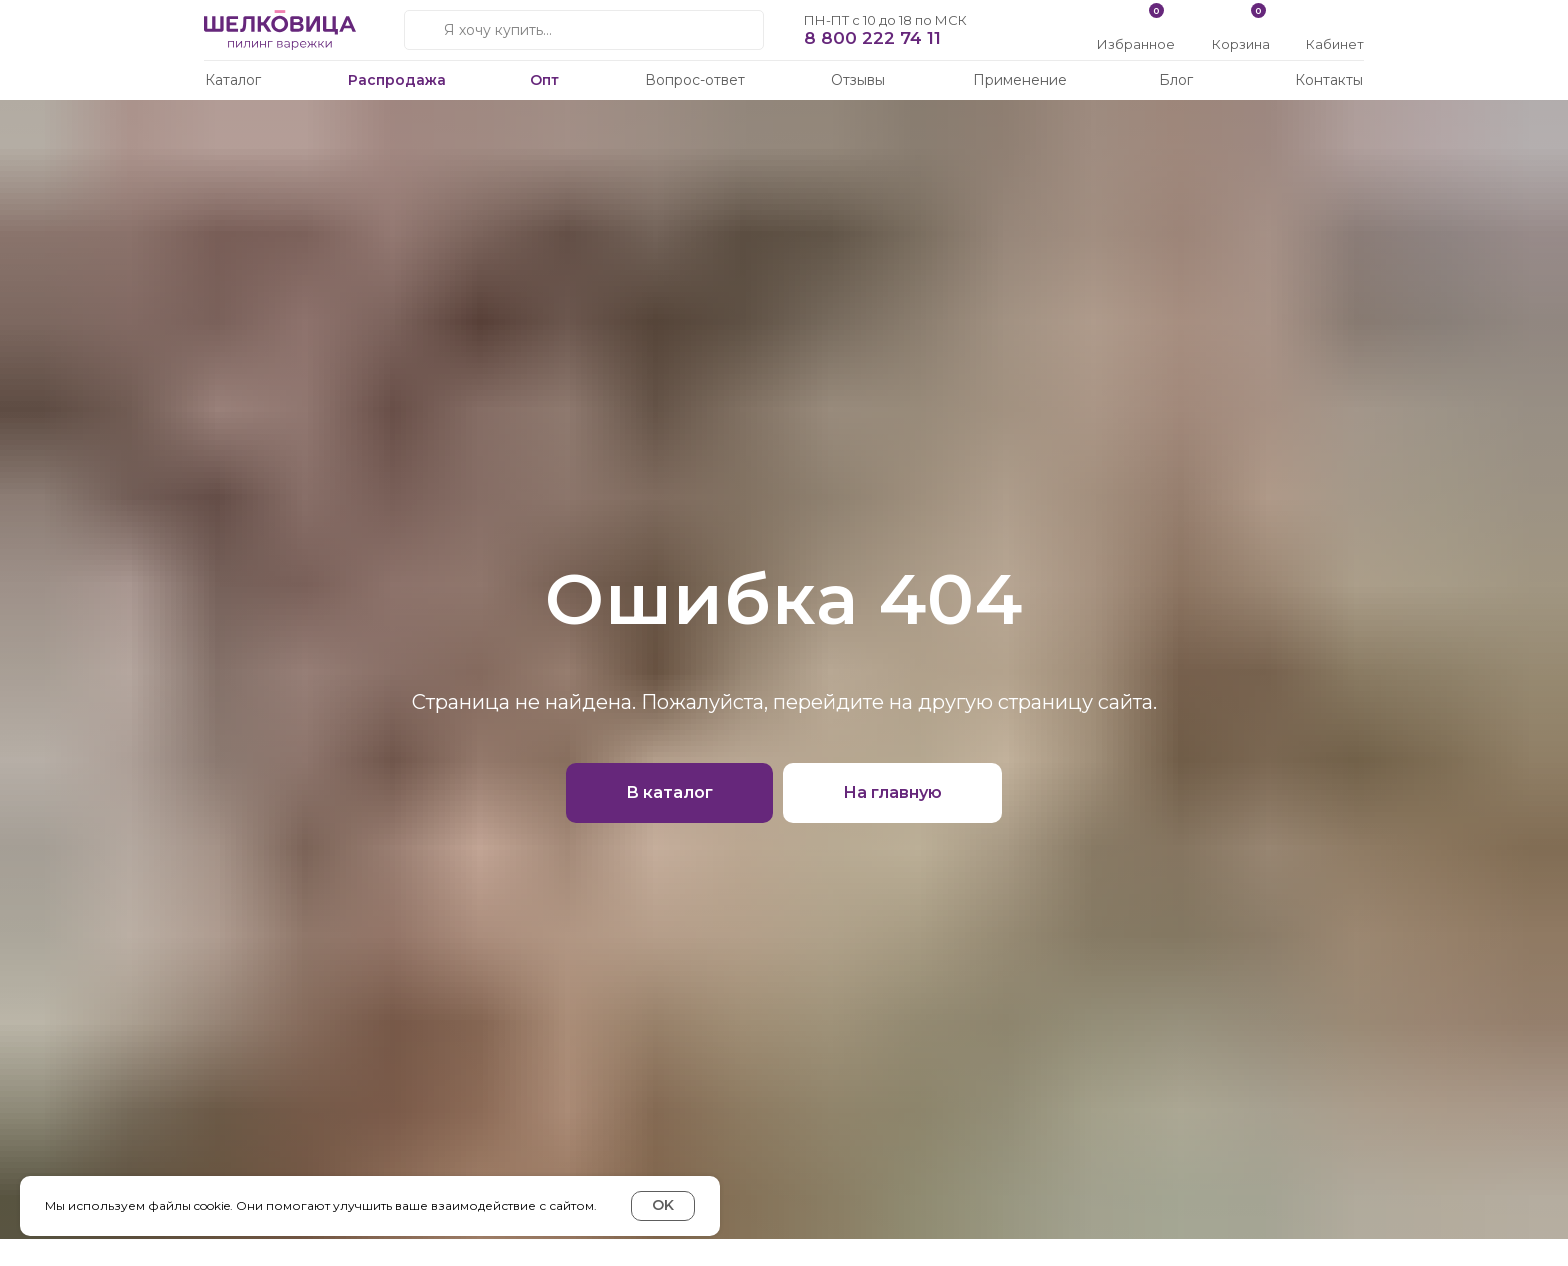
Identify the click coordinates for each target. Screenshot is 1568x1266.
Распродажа (397, 80)
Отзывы (858, 80)
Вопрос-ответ (695, 80)
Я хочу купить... (498, 30)
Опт (544, 80)
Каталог (233, 80)
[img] (1336, 22)
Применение (1020, 80)
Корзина (1241, 44)
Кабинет (1335, 44)
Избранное (1136, 44)
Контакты (1329, 80)
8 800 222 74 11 (872, 38)
